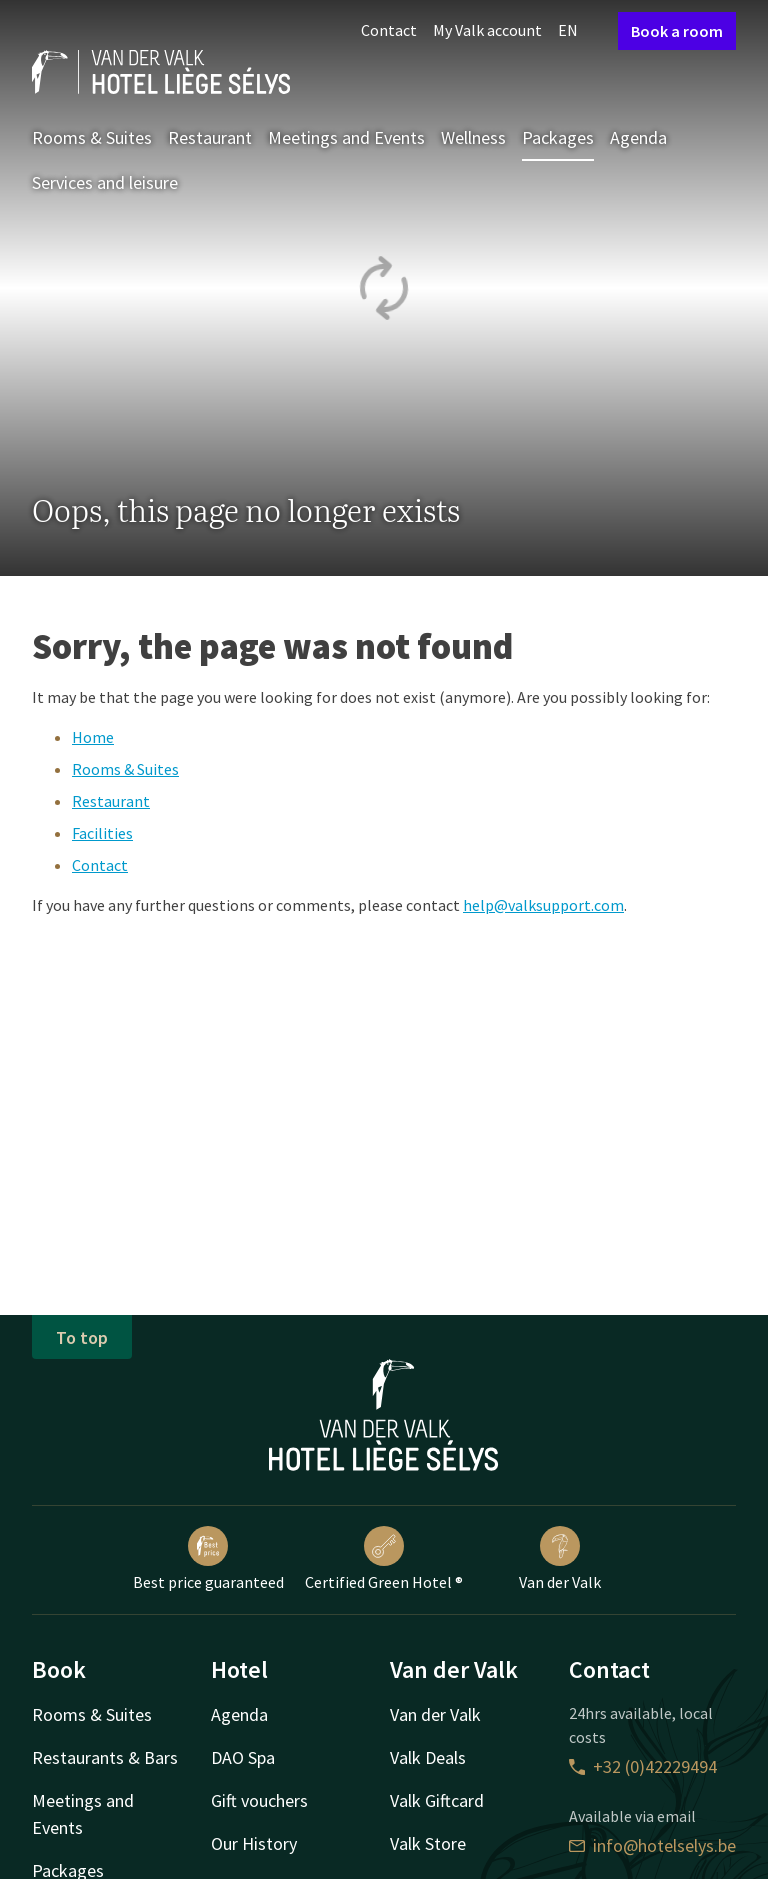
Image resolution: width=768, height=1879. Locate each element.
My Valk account (487, 30)
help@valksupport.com (543, 905)
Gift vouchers (259, 1800)
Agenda (638, 137)
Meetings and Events (346, 137)
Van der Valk (560, 1559)
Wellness (473, 137)
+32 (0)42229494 (643, 1766)
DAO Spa (243, 1757)
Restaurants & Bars (105, 1757)
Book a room (677, 31)
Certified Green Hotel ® (384, 1559)
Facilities (102, 833)
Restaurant (210, 137)
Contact (389, 30)
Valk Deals (428, 1757)
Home (93, 737)
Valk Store (428, 1843)
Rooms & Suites (92, 137)
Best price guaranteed (208, 1559)
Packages (558, 137)
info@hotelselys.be (652, 1845)
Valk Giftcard (437, 1800)
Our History (254, 1843)
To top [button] (82, 1337)
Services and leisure (105, 182)
